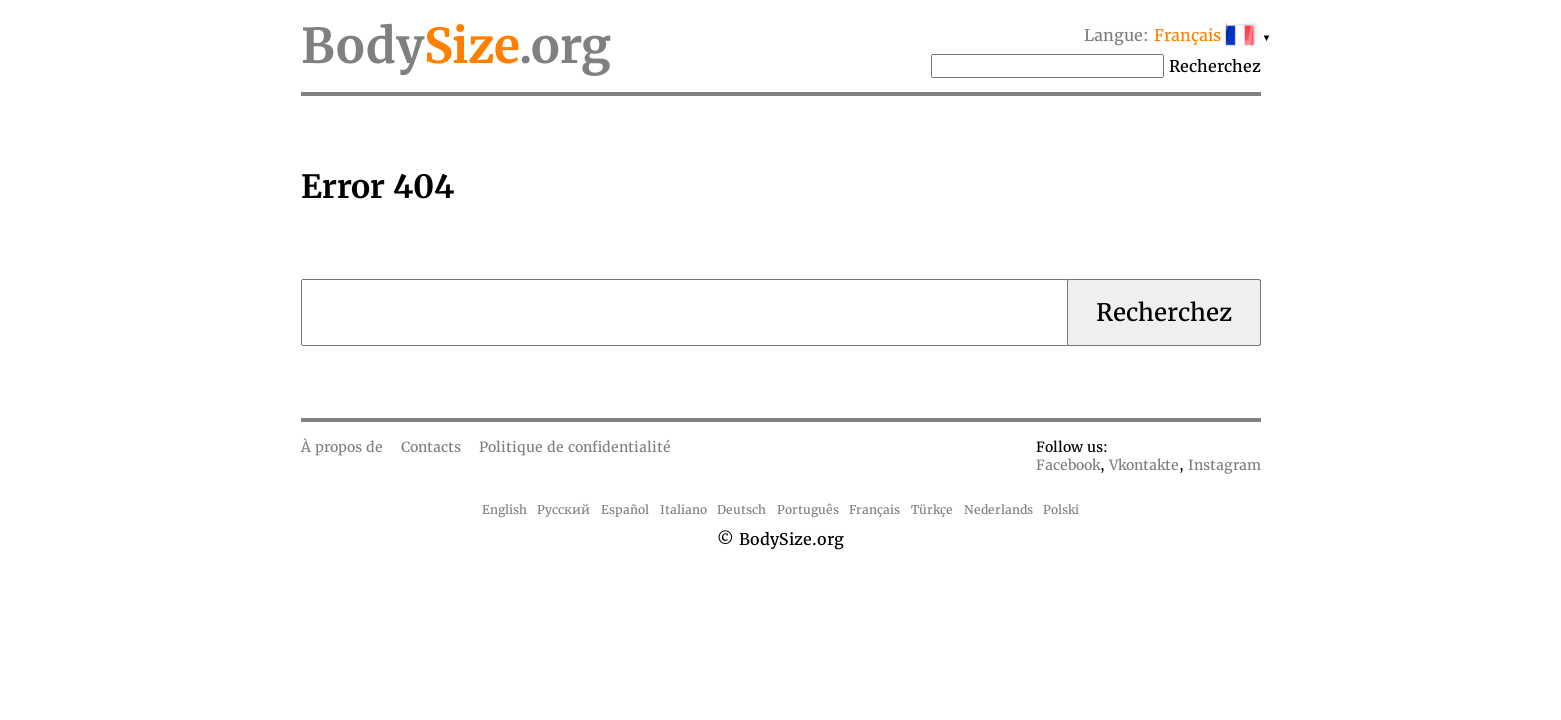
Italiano (683, 509)
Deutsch (741, 509)
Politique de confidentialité (575, 447)
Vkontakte (1144, 465)
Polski (1061, 509)
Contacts (431, 447)
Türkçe (932, 509)
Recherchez (1215, 66)
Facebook (1068, 465)
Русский (563, 509)
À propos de (342, 447)
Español (625, 509)
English (504, 509)
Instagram (1224, 465)
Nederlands (998, 509)
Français (874, 509)
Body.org (456, 46)
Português (808, 509)
